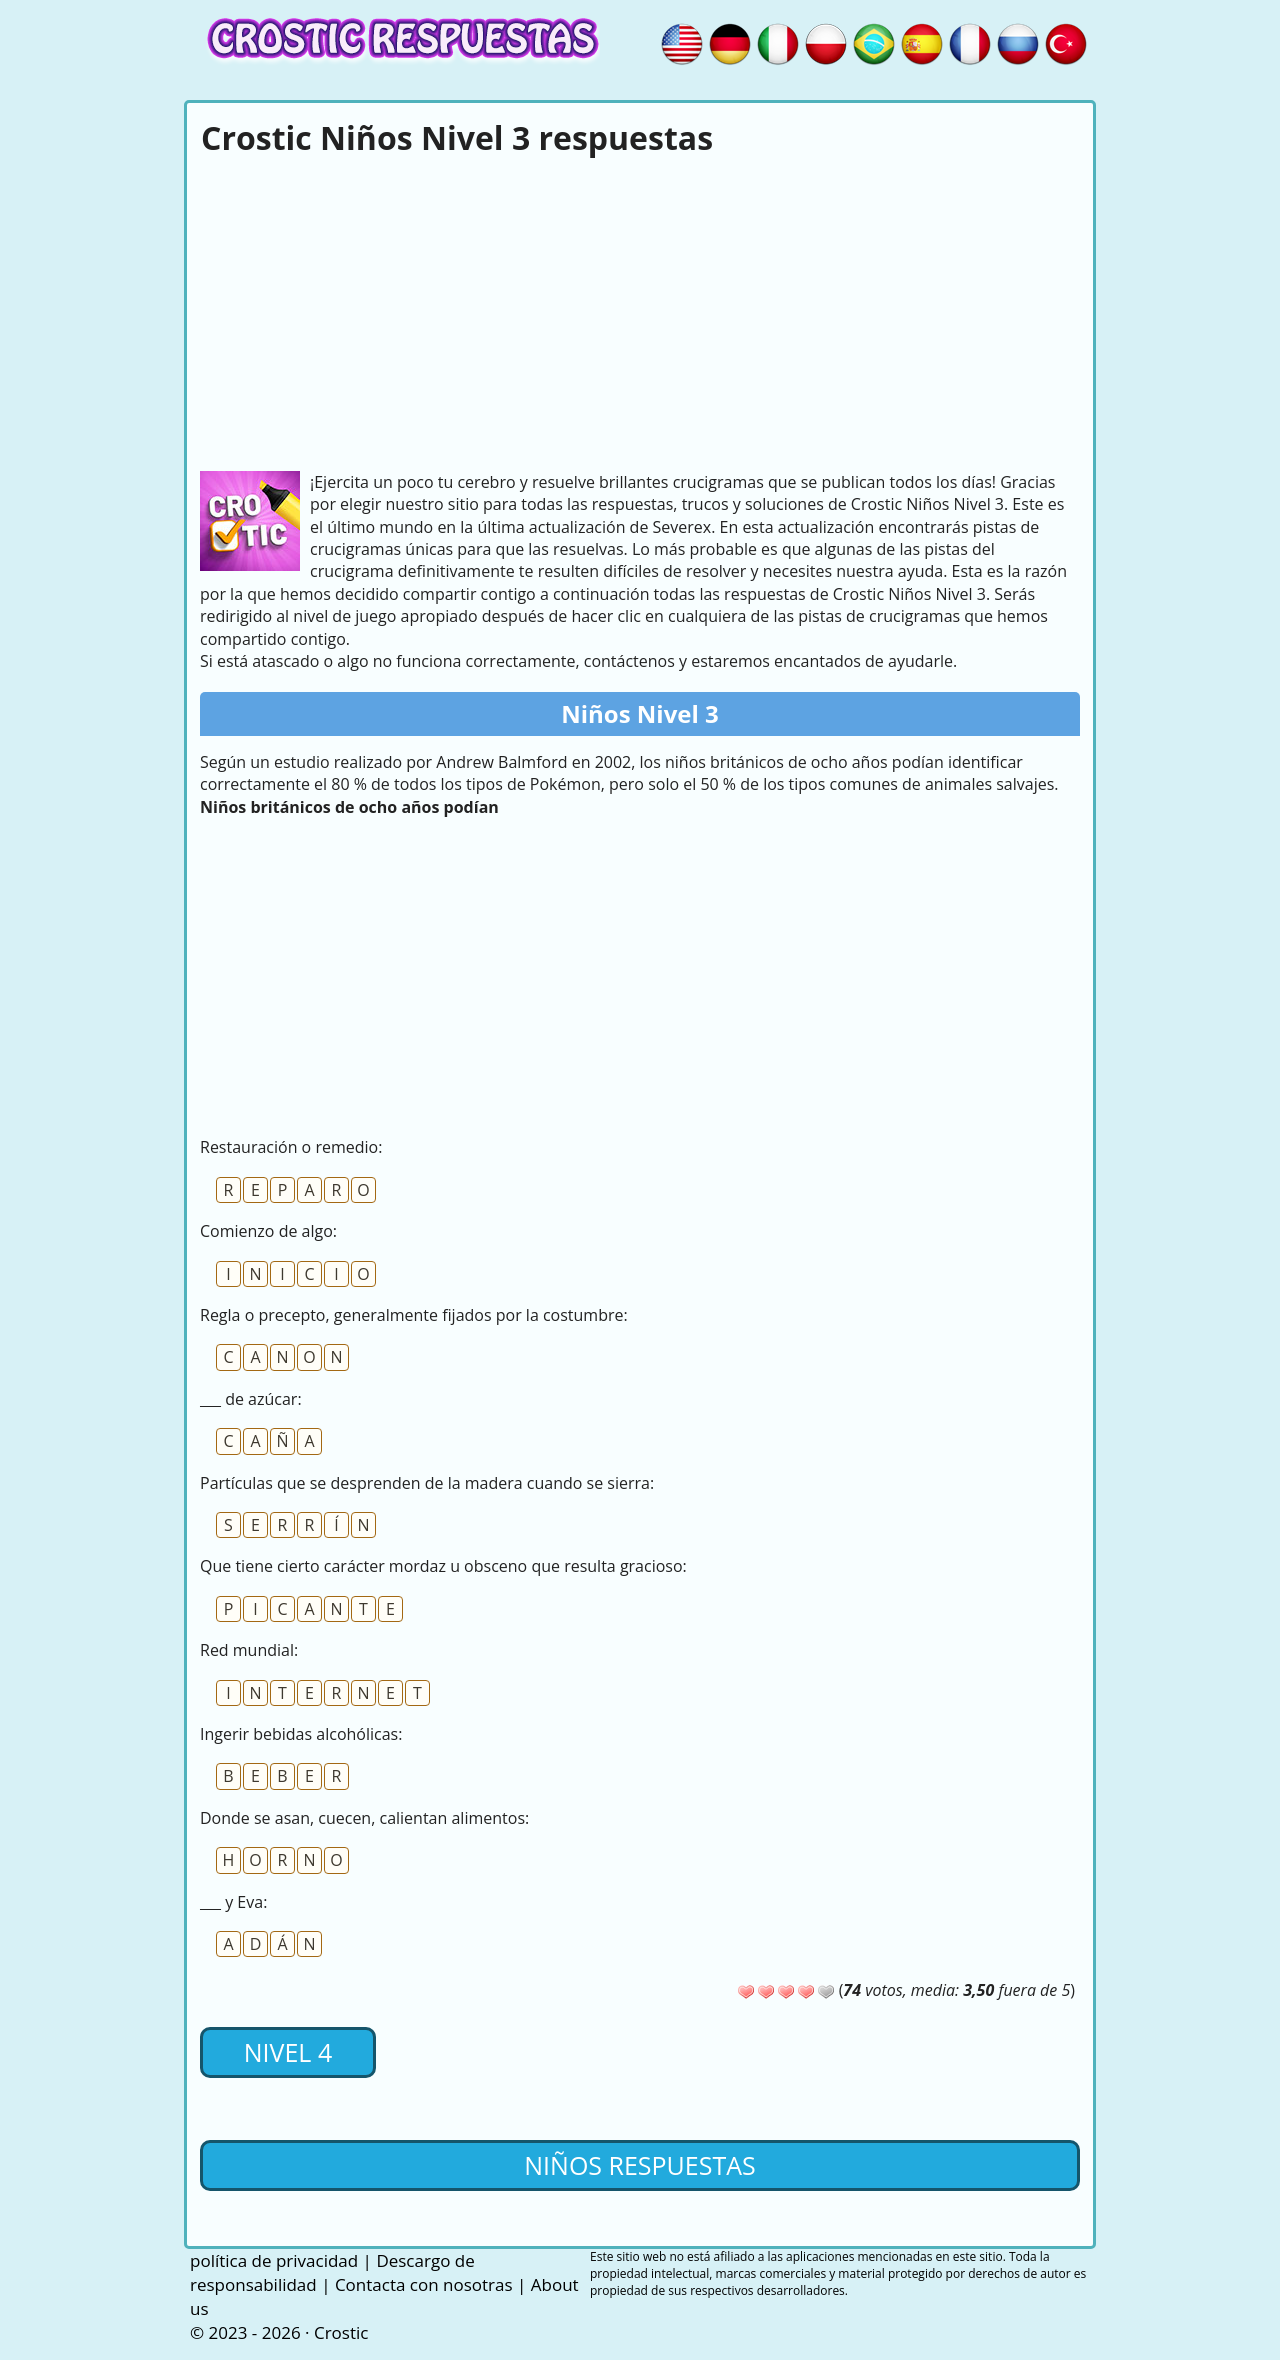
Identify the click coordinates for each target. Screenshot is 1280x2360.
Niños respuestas (639, 2165)
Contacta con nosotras (424, 2284)
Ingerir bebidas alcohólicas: (301, 1734)
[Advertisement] (640, 311)
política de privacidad (274, 2260)
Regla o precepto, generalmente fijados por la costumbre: (414, 1315)
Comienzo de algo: (268, 1231)
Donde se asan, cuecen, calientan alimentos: (364, 1818)
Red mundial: (249, 1650)
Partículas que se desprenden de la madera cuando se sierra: (427, 1483)
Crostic (341, 2332)
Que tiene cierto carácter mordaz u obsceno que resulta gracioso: (443, 1566)
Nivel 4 (288, 2052)
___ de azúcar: (251, 1399)
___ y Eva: (233, 1902)
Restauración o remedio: (291, 1147)
